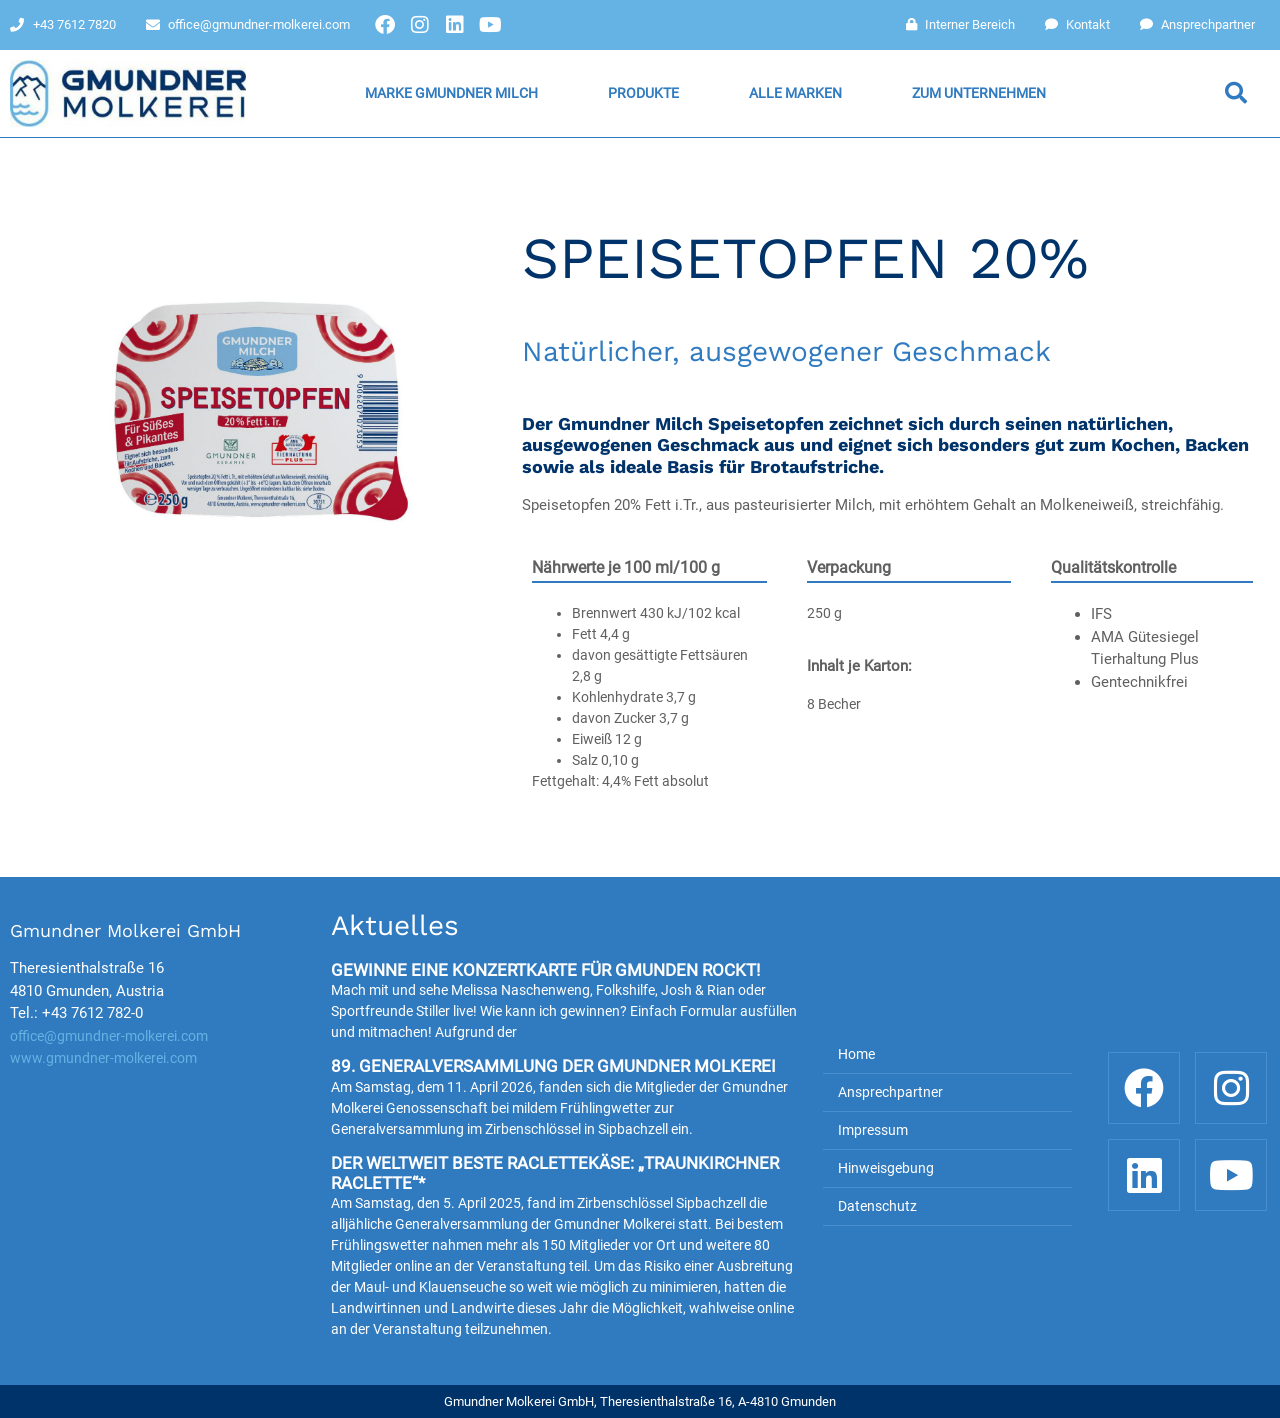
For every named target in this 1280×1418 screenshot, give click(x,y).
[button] (1236, 93)
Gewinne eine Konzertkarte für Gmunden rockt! (545, 970)
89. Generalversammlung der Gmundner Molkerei (553, 1066)
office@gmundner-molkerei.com (109, 1036)
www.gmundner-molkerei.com (103, 1058)
